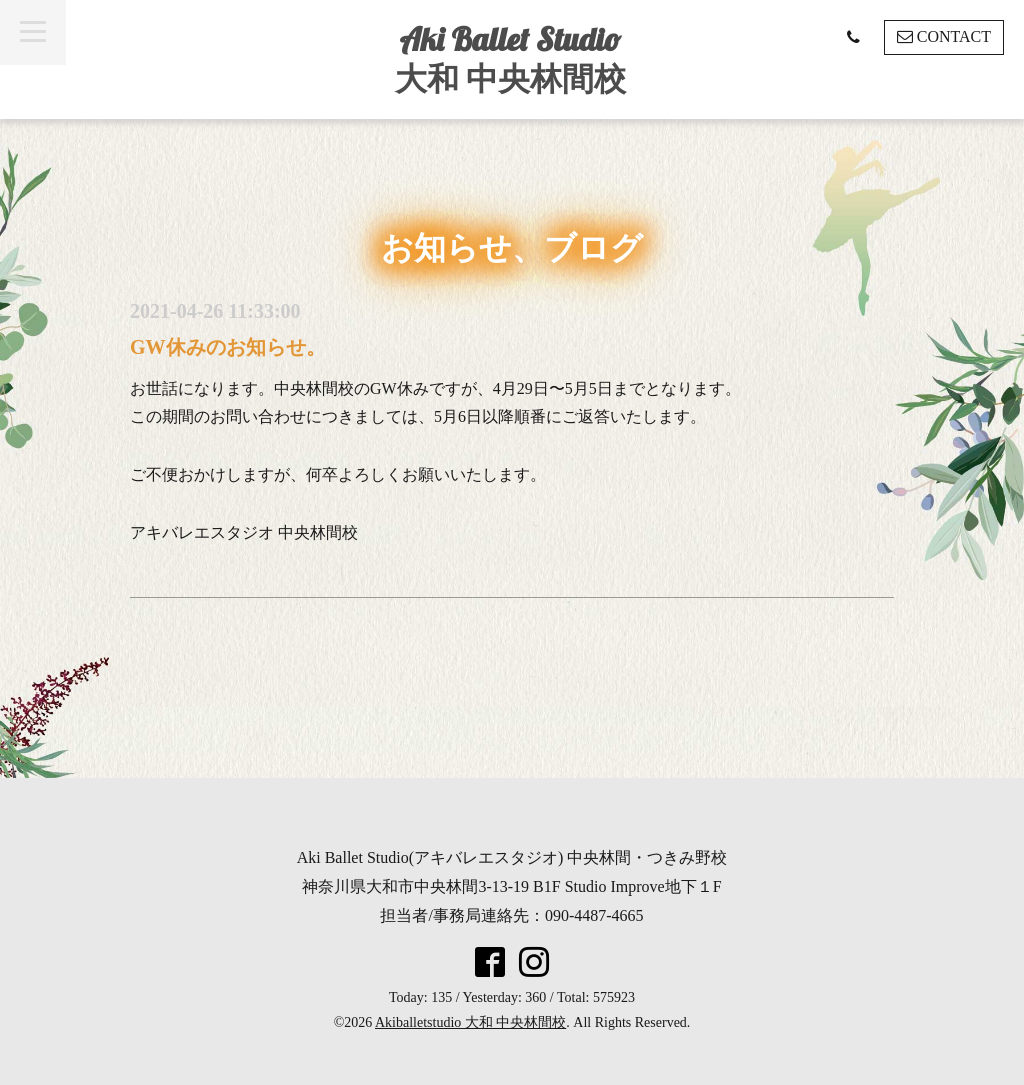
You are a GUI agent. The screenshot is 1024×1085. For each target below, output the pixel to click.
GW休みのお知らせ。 (228, 347)
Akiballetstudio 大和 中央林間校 (470, 1022)
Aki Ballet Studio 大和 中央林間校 (510, 58)
